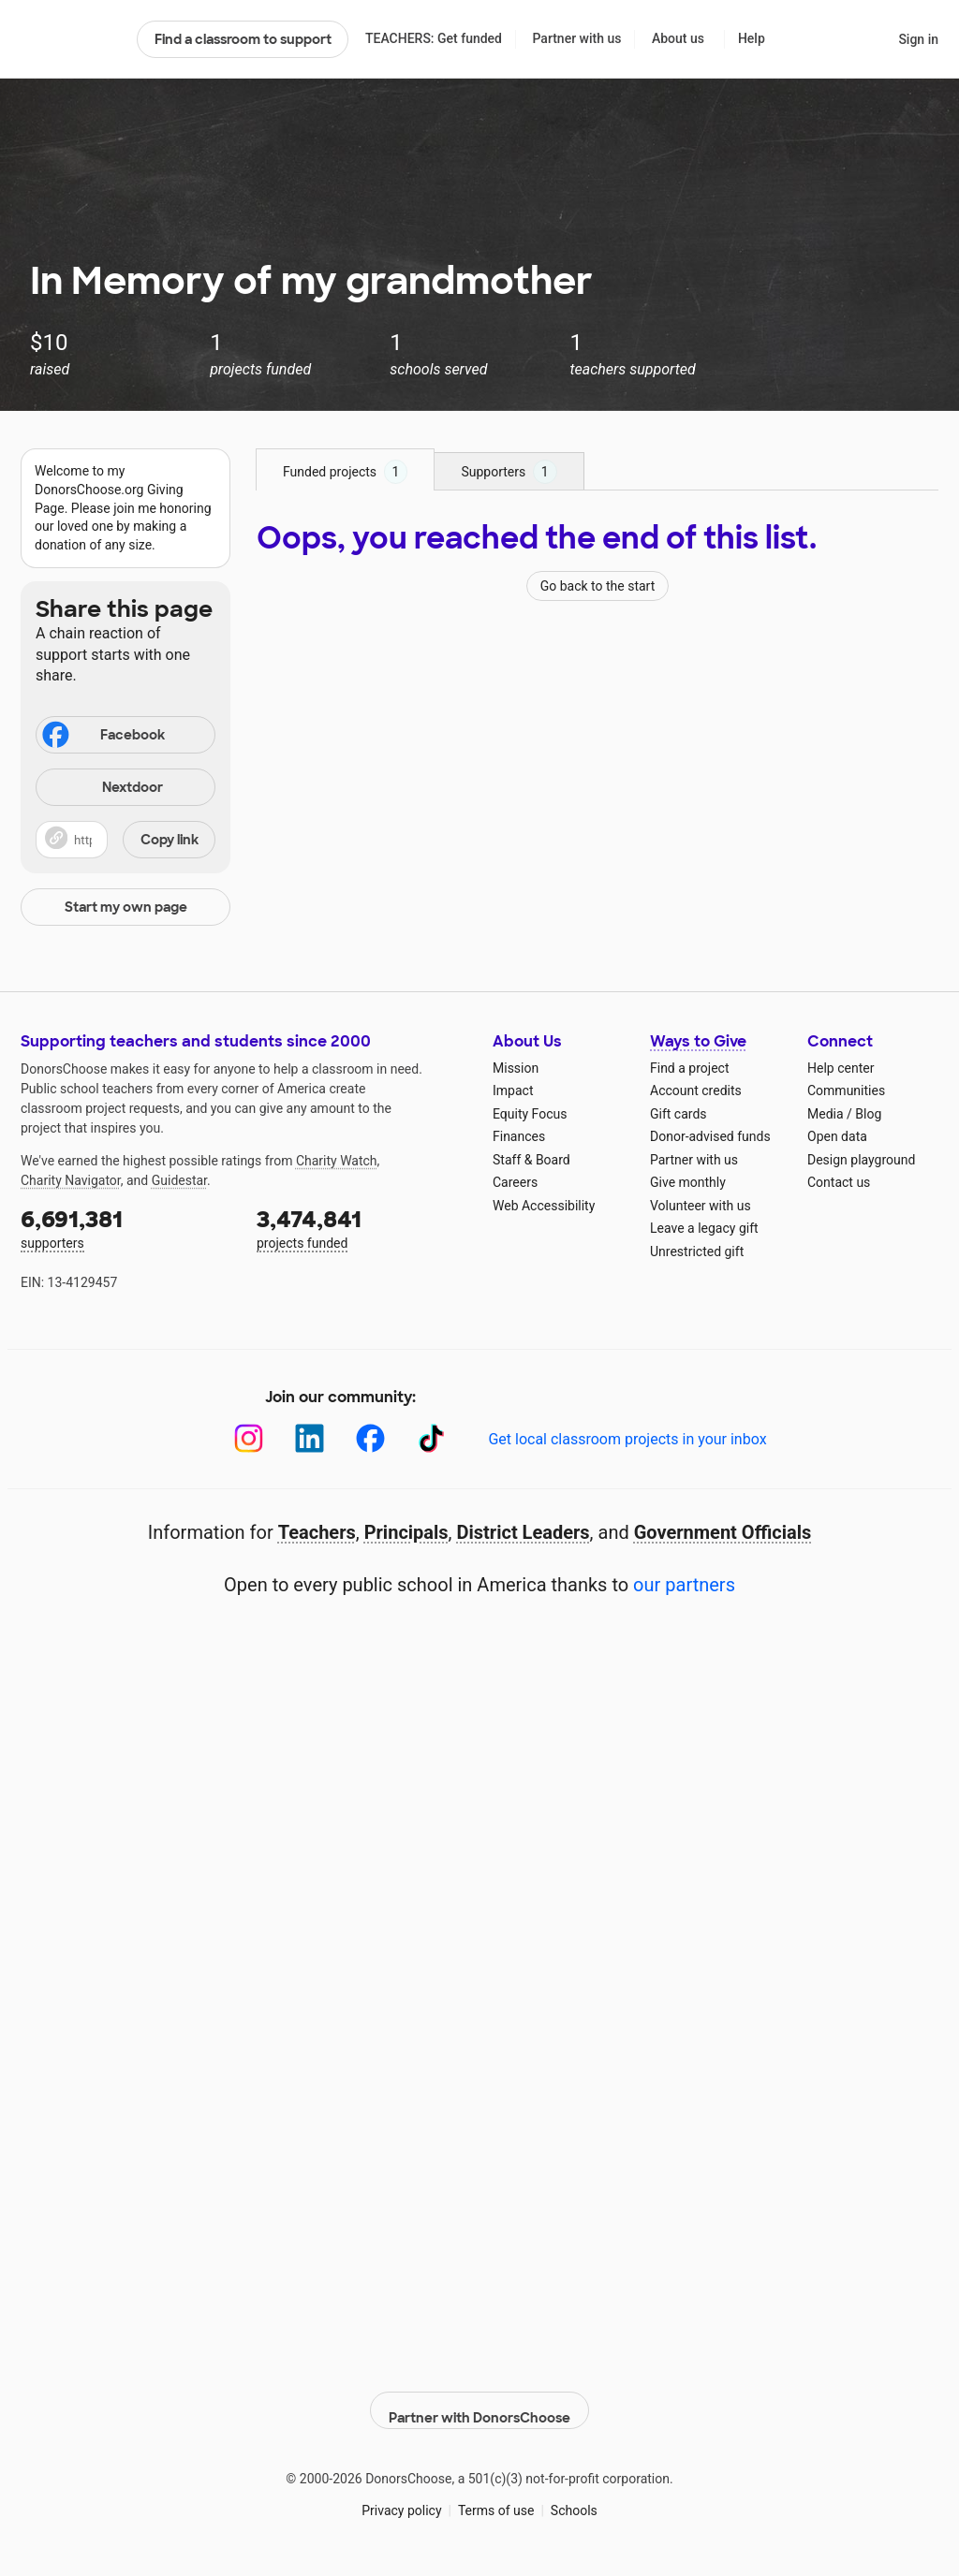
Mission (516, 1068)
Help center (840, 1068)
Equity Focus (530, 1113)
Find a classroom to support (243, 39)
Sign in (918, 39)
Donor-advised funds (710, 1136)
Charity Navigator (71, 1180)
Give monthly (688, 1182)
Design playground (861, 1159)
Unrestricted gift (697, 1251)
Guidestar (179, 1180)
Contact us (838, 1182)
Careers (515, 1182)
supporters (125, 1227)
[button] (125, 839)
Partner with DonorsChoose (479, 2400)
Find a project (689, 1068)
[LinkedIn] (309, 1438)
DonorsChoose (71, 39)
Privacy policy (401, 2500)
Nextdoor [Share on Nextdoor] (102, 788)
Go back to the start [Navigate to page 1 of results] (598, 585)
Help (751, 38)
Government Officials (723, 1532)
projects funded (361, 1227)
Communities (846, 1090)
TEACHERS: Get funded (433, 38)
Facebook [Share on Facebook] (102, 737)
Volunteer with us (700, 1205)
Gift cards (678, 1113)
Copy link (169, 839)
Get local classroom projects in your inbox (627, 1439)
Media (825, 1113)
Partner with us (577, 38)
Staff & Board (531, 1159)
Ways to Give (698, 1041)
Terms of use (496, 2500)
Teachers (317, 1532)
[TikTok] (431, 1438)
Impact (513, 1090)
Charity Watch (336, 1160)
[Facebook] (370, 1438)
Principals (406, 1532)
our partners (684, 1584)
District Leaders (523, 1532)
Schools (574, 2500)
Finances (519, 1136)
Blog (868, 1113)
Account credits (696, 1090)
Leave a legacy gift (704, 1228)
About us (678, 38)
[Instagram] (248, 1438)
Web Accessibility (544, 1205)
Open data (837, 1136)
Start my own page (126, 907)
